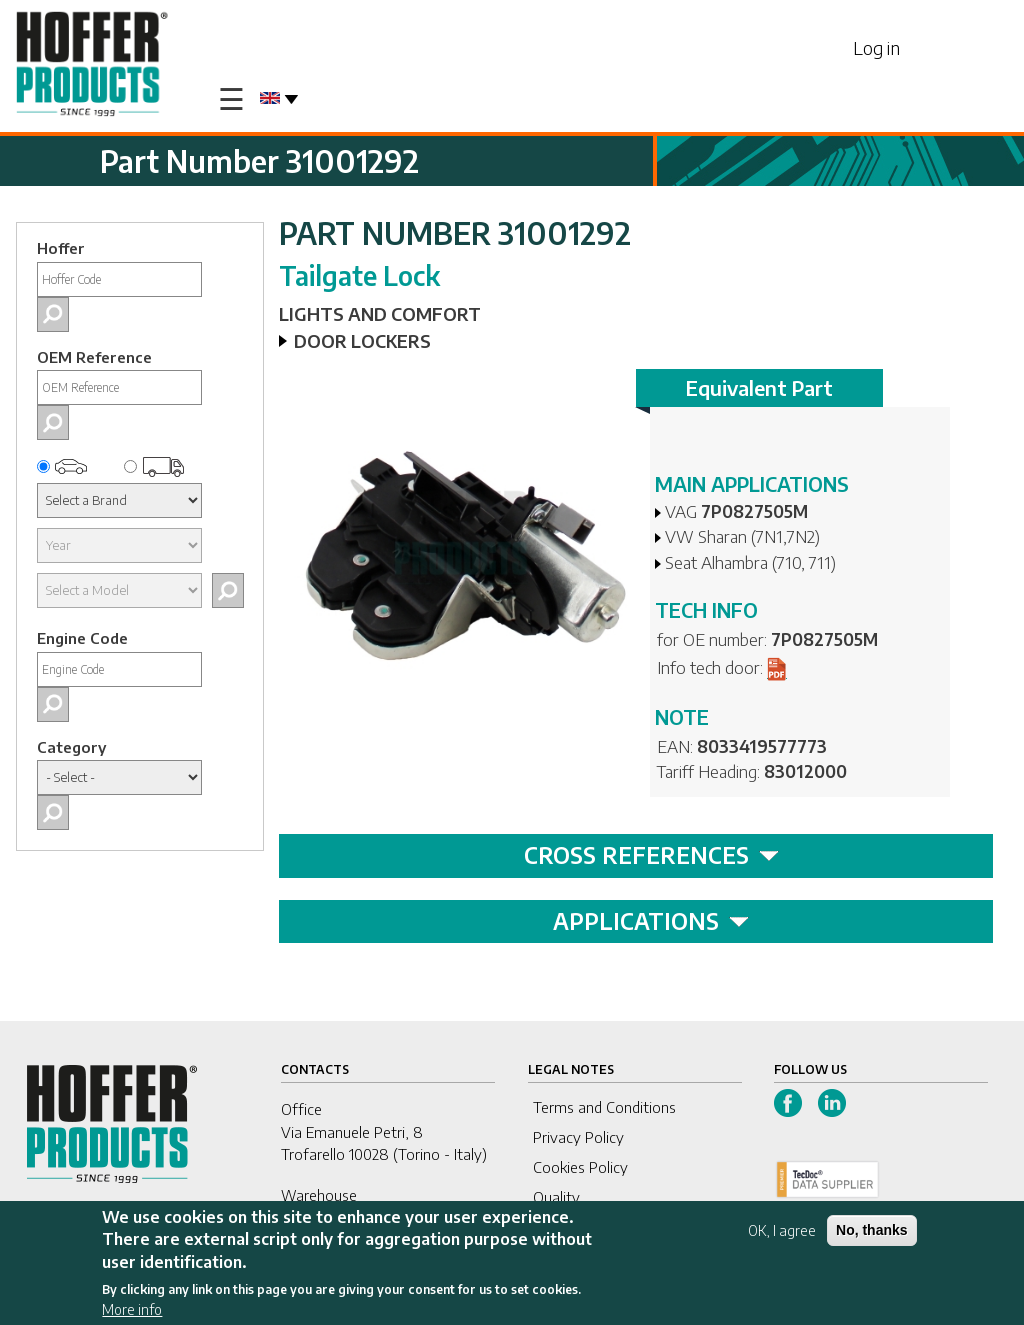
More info (132, 1313)
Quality (556, 1197)
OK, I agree (782, 1234)
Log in (876, 47)
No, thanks (872, 1234)
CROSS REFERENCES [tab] (651, 855)
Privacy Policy (578, 1137)
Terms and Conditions (604, 1107)
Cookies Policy (580, 1167)
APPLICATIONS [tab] (651, 921)
